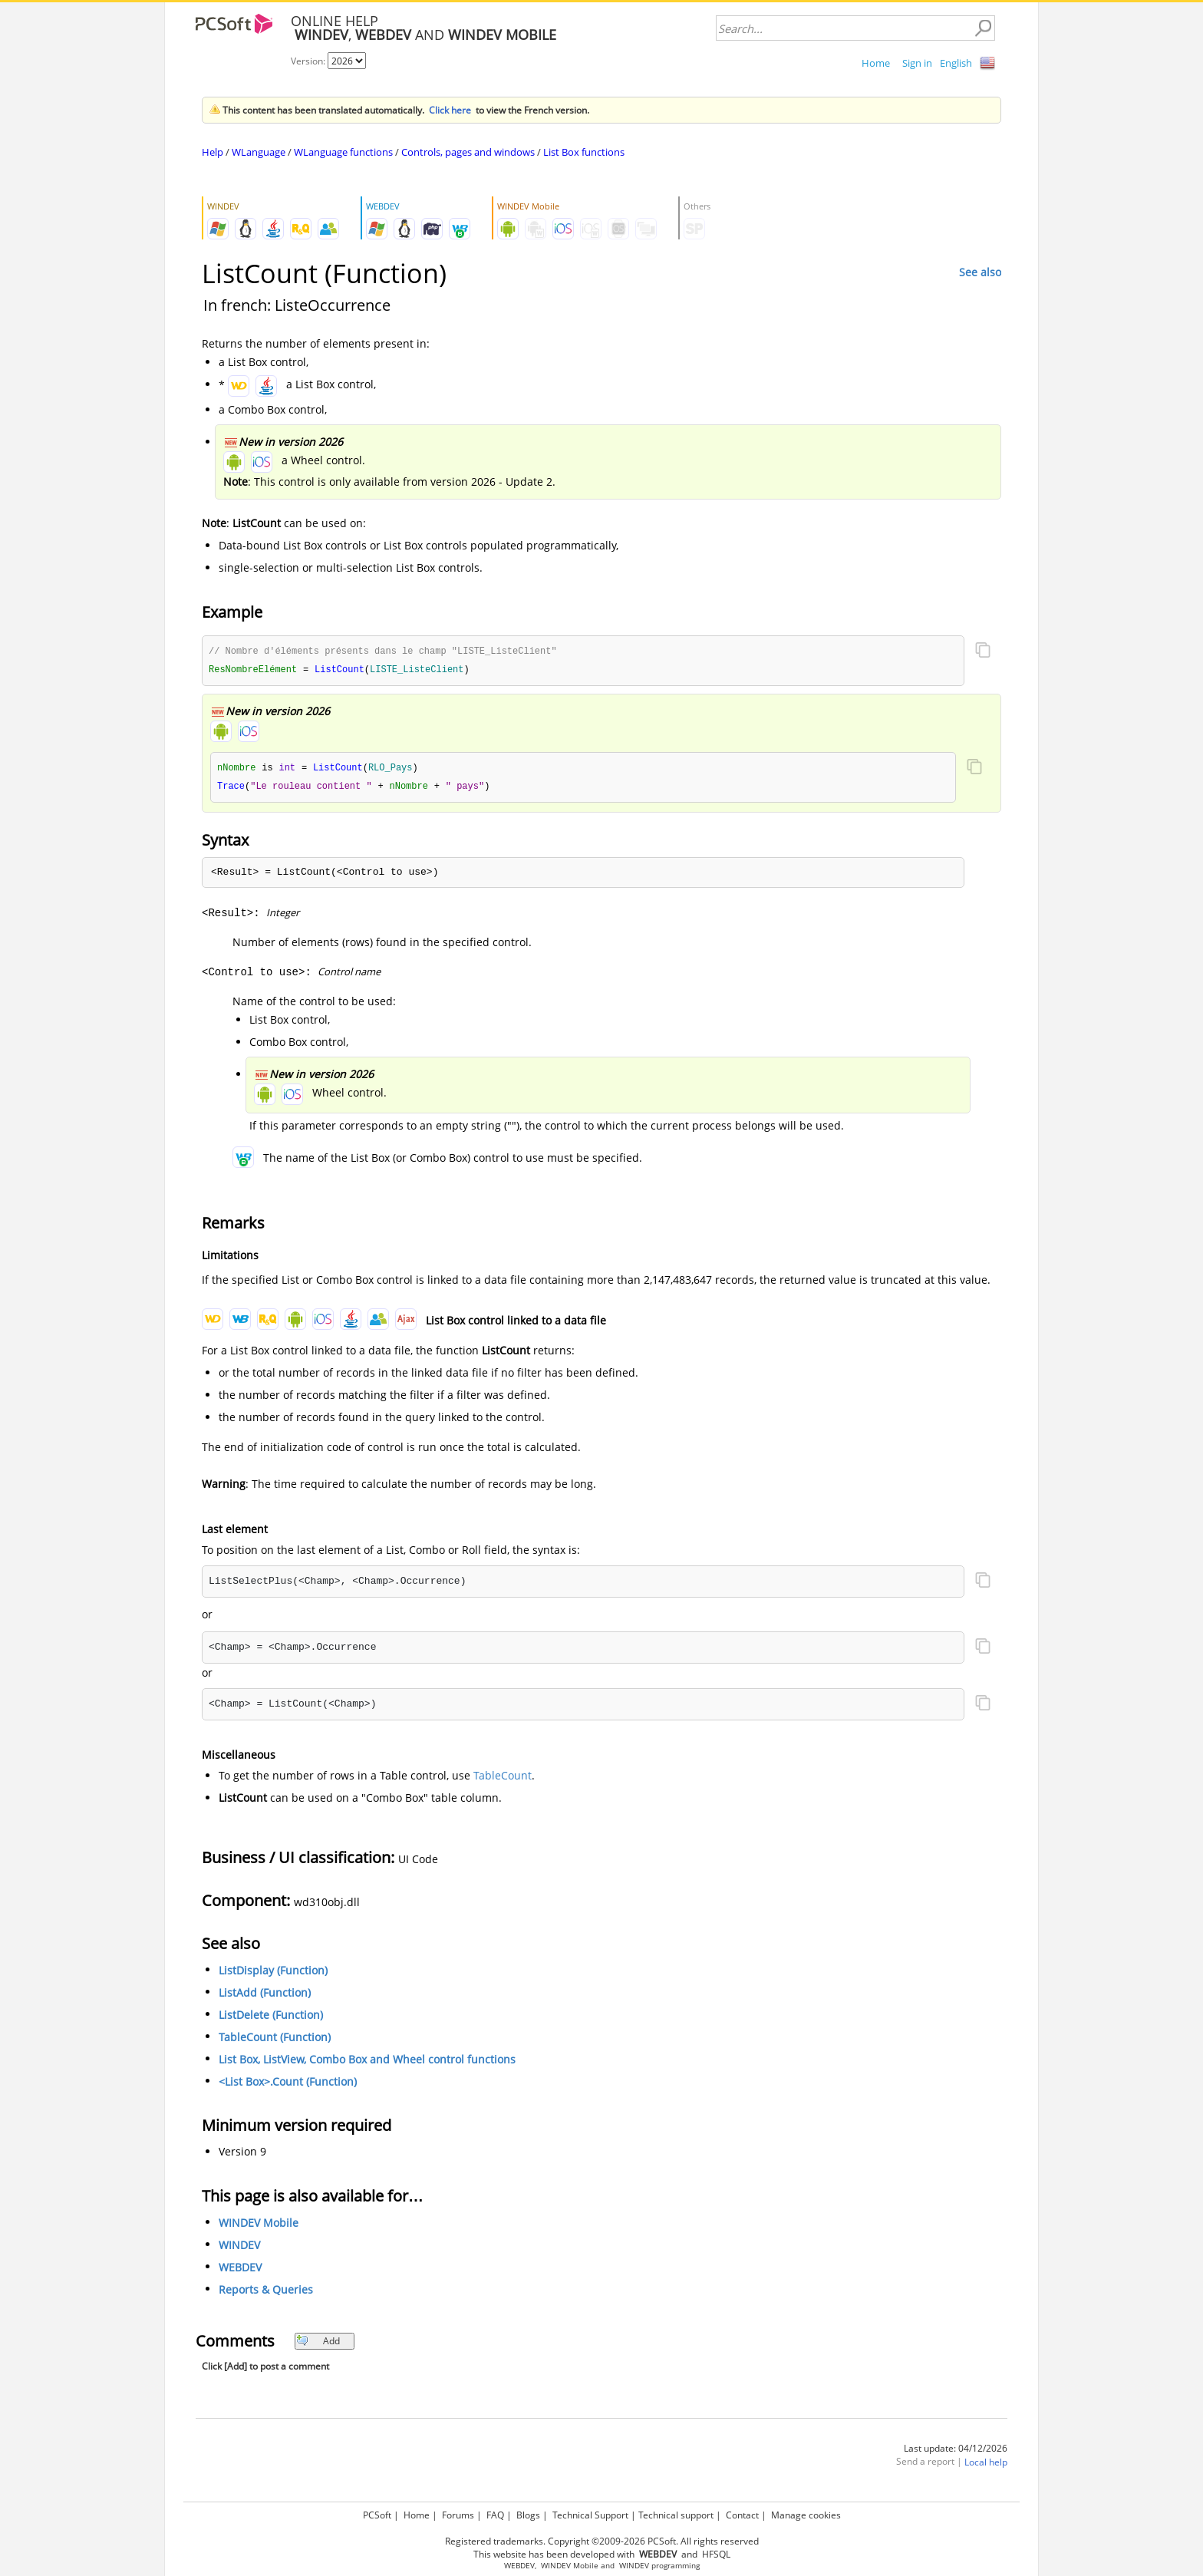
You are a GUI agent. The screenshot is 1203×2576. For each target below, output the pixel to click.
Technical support (676, 2515)
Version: (309, 61)
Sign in (917, 63)
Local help (985, 2465)
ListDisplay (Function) (273, 1973)
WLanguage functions (343, 152)
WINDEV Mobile (258, 2225)
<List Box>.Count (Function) (288, 2084)
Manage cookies (806, 2515)
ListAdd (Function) (265, 1995)
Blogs (528, 2515)
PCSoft (377, 2515)
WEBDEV (240, 2270)
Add (318, 2343)
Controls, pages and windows (468, 152)
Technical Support (590, 2515)
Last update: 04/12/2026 (955, 2451)
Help (212, 152)
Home (876, 63)
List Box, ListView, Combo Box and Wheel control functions (367, 2062)
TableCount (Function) (275, 2040)
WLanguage (258, 152)
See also (980, 272)
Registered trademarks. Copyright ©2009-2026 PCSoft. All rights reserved (602, 2541)
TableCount (502, 1778)
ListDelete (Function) (271, 2017)
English (956, 63)
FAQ (495, 2515)
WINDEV (239, 2248)
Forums (458, 2515)
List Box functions (584, 152)
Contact (742, 2515)
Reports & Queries (266, 2292)
